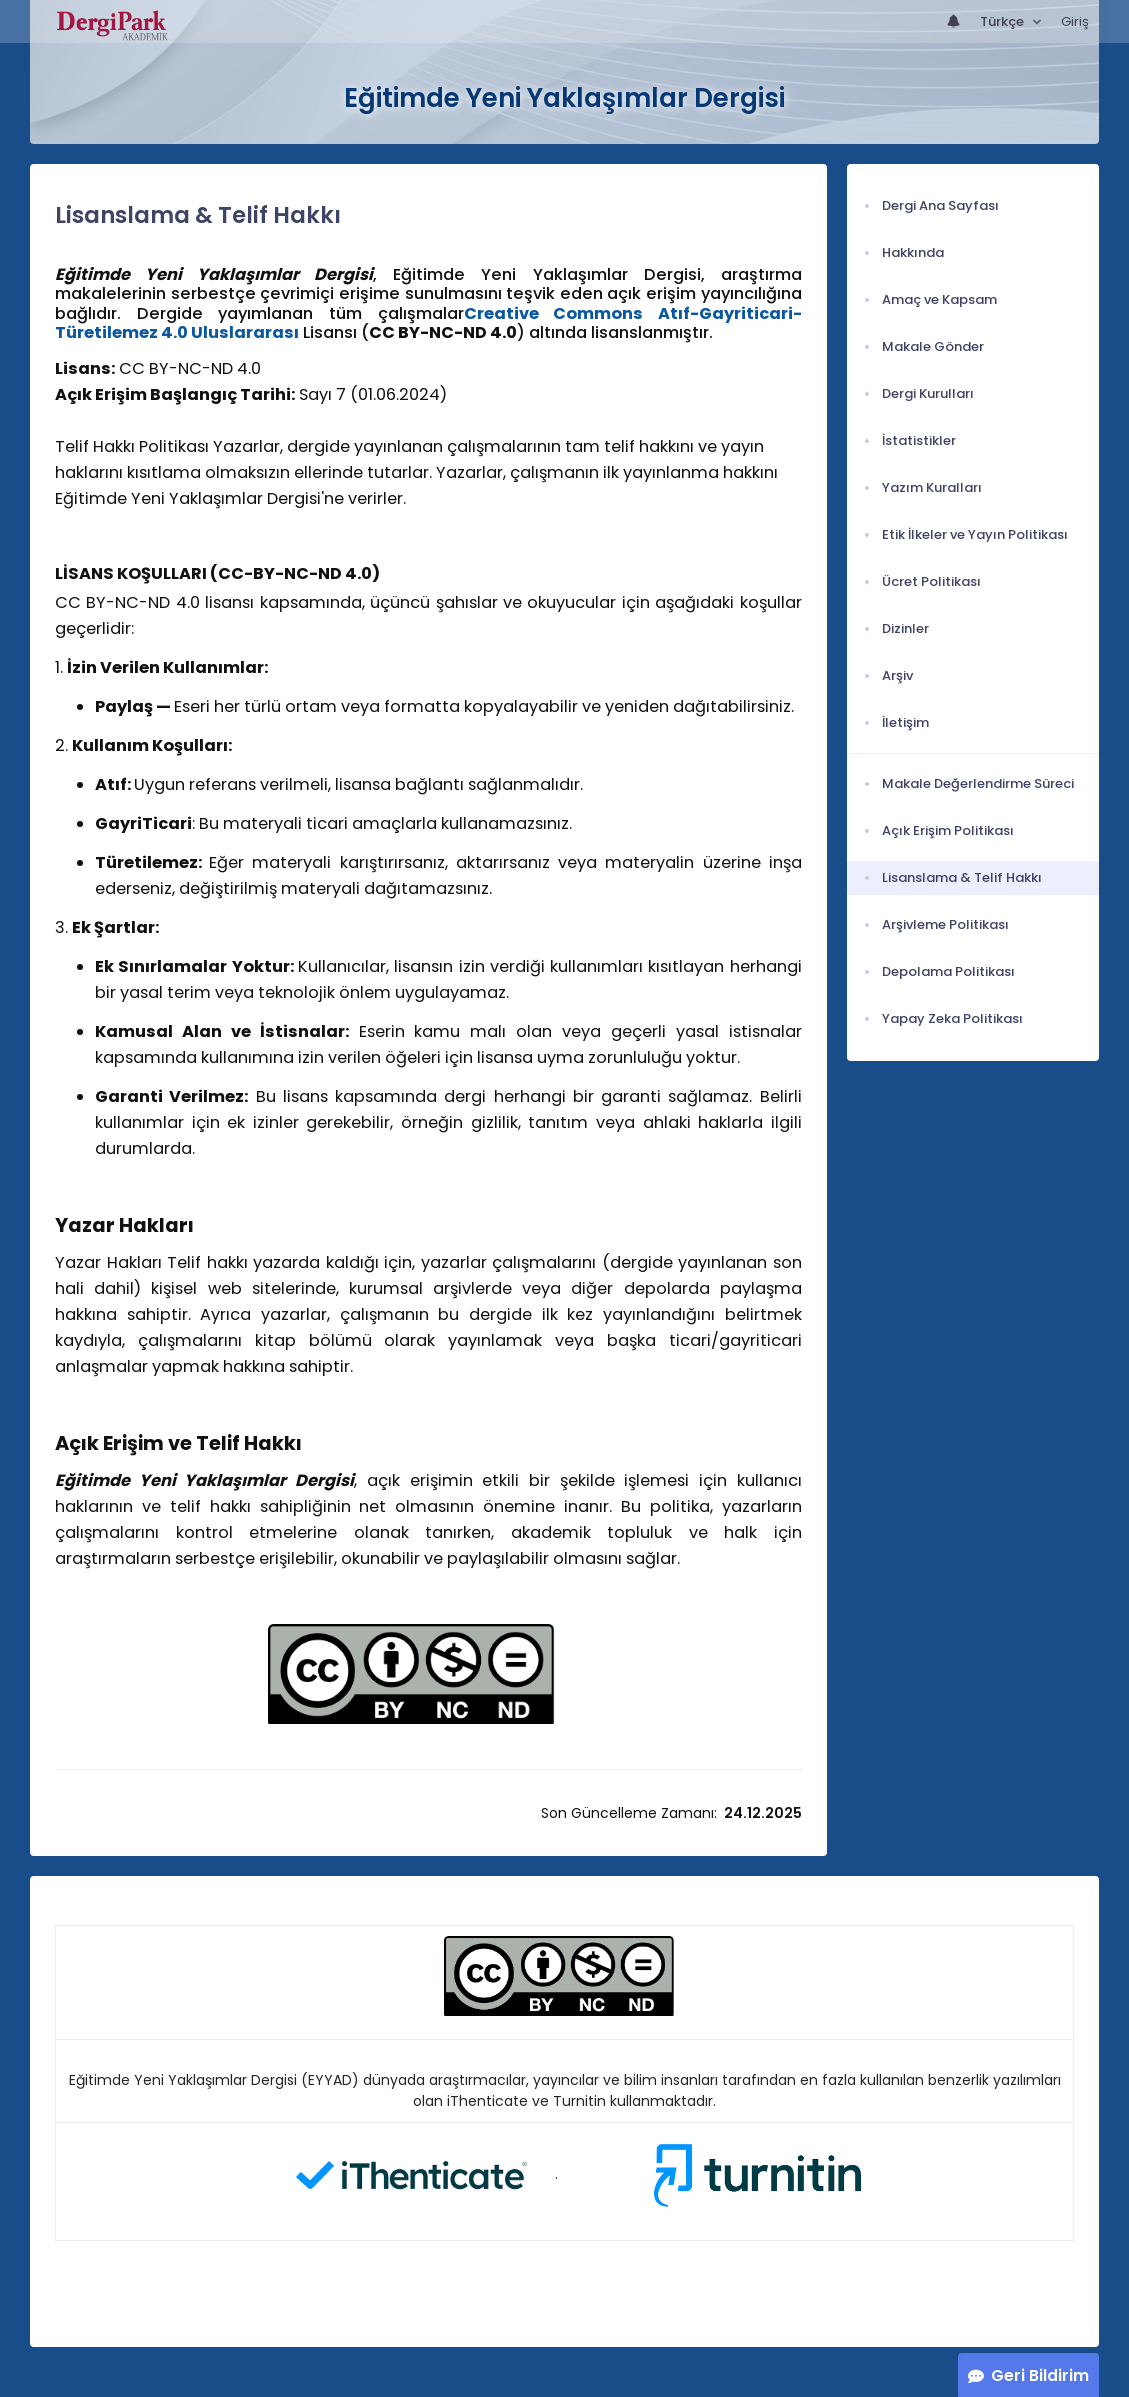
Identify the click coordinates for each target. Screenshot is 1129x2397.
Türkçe (1003, 21)
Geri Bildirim (1040, 2375)
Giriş (1075, 21)
